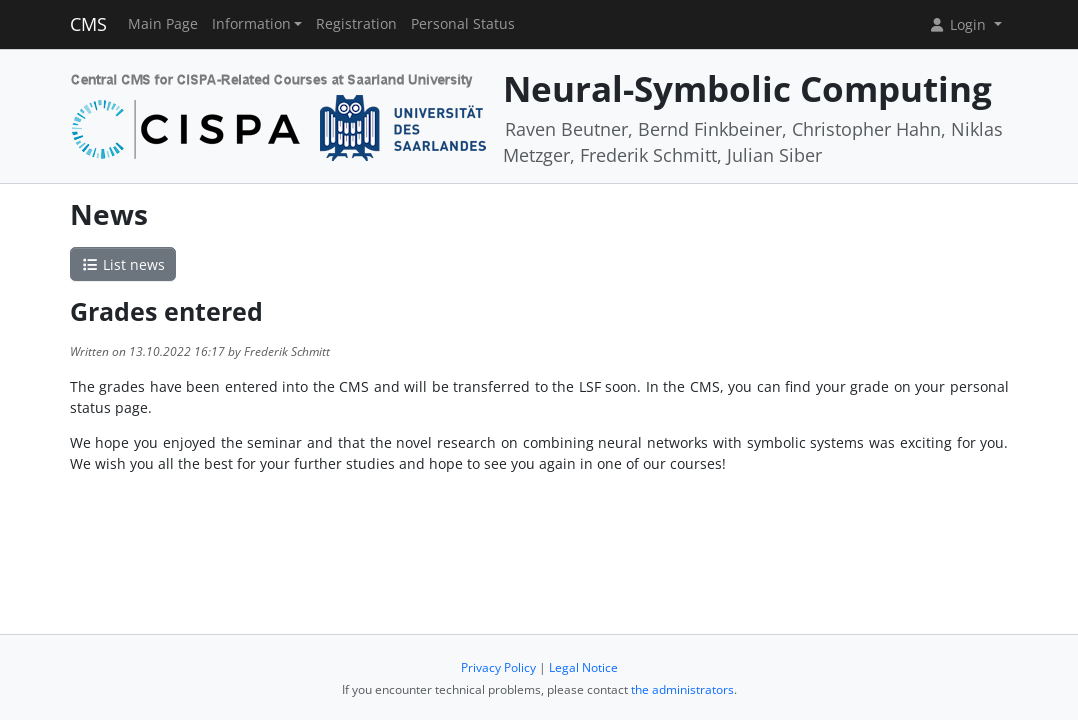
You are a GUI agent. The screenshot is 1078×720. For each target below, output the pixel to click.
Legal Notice (583, 667)
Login (959, 24)
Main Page (163, 24)
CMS (88, 24)
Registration (356, 24)
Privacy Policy (498, 667)
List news (123, 264)
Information (251, 24)
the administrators (682, 689)
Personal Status (463, 24)
